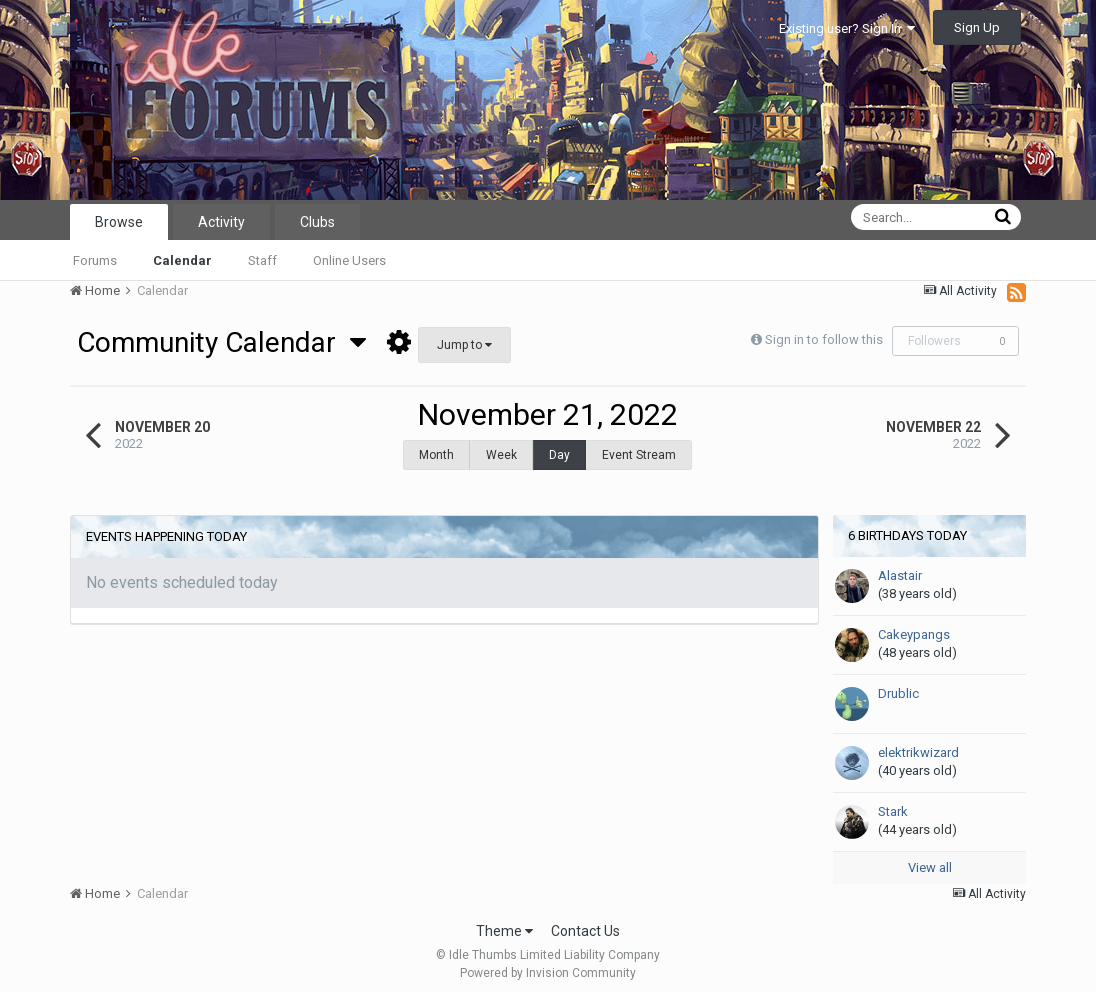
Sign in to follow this (824, 339)
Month (436, 455)
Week (501, 455)
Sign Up (977, 27)
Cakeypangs (914, 624)
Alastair (900, 565)
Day (559, 455)
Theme (504, 921)
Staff (262, 260)
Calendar (182, 260)
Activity (221, 222)
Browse (119, 222)
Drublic (898, 683)
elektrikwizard (918, 742)
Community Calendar (221, 342)
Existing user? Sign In (847, 28)
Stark (893, 801)
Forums (95, 260)
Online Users (349, 260)
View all (930, 857)
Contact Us (585, 921)
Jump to (464, 345)
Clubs (317, 222)
